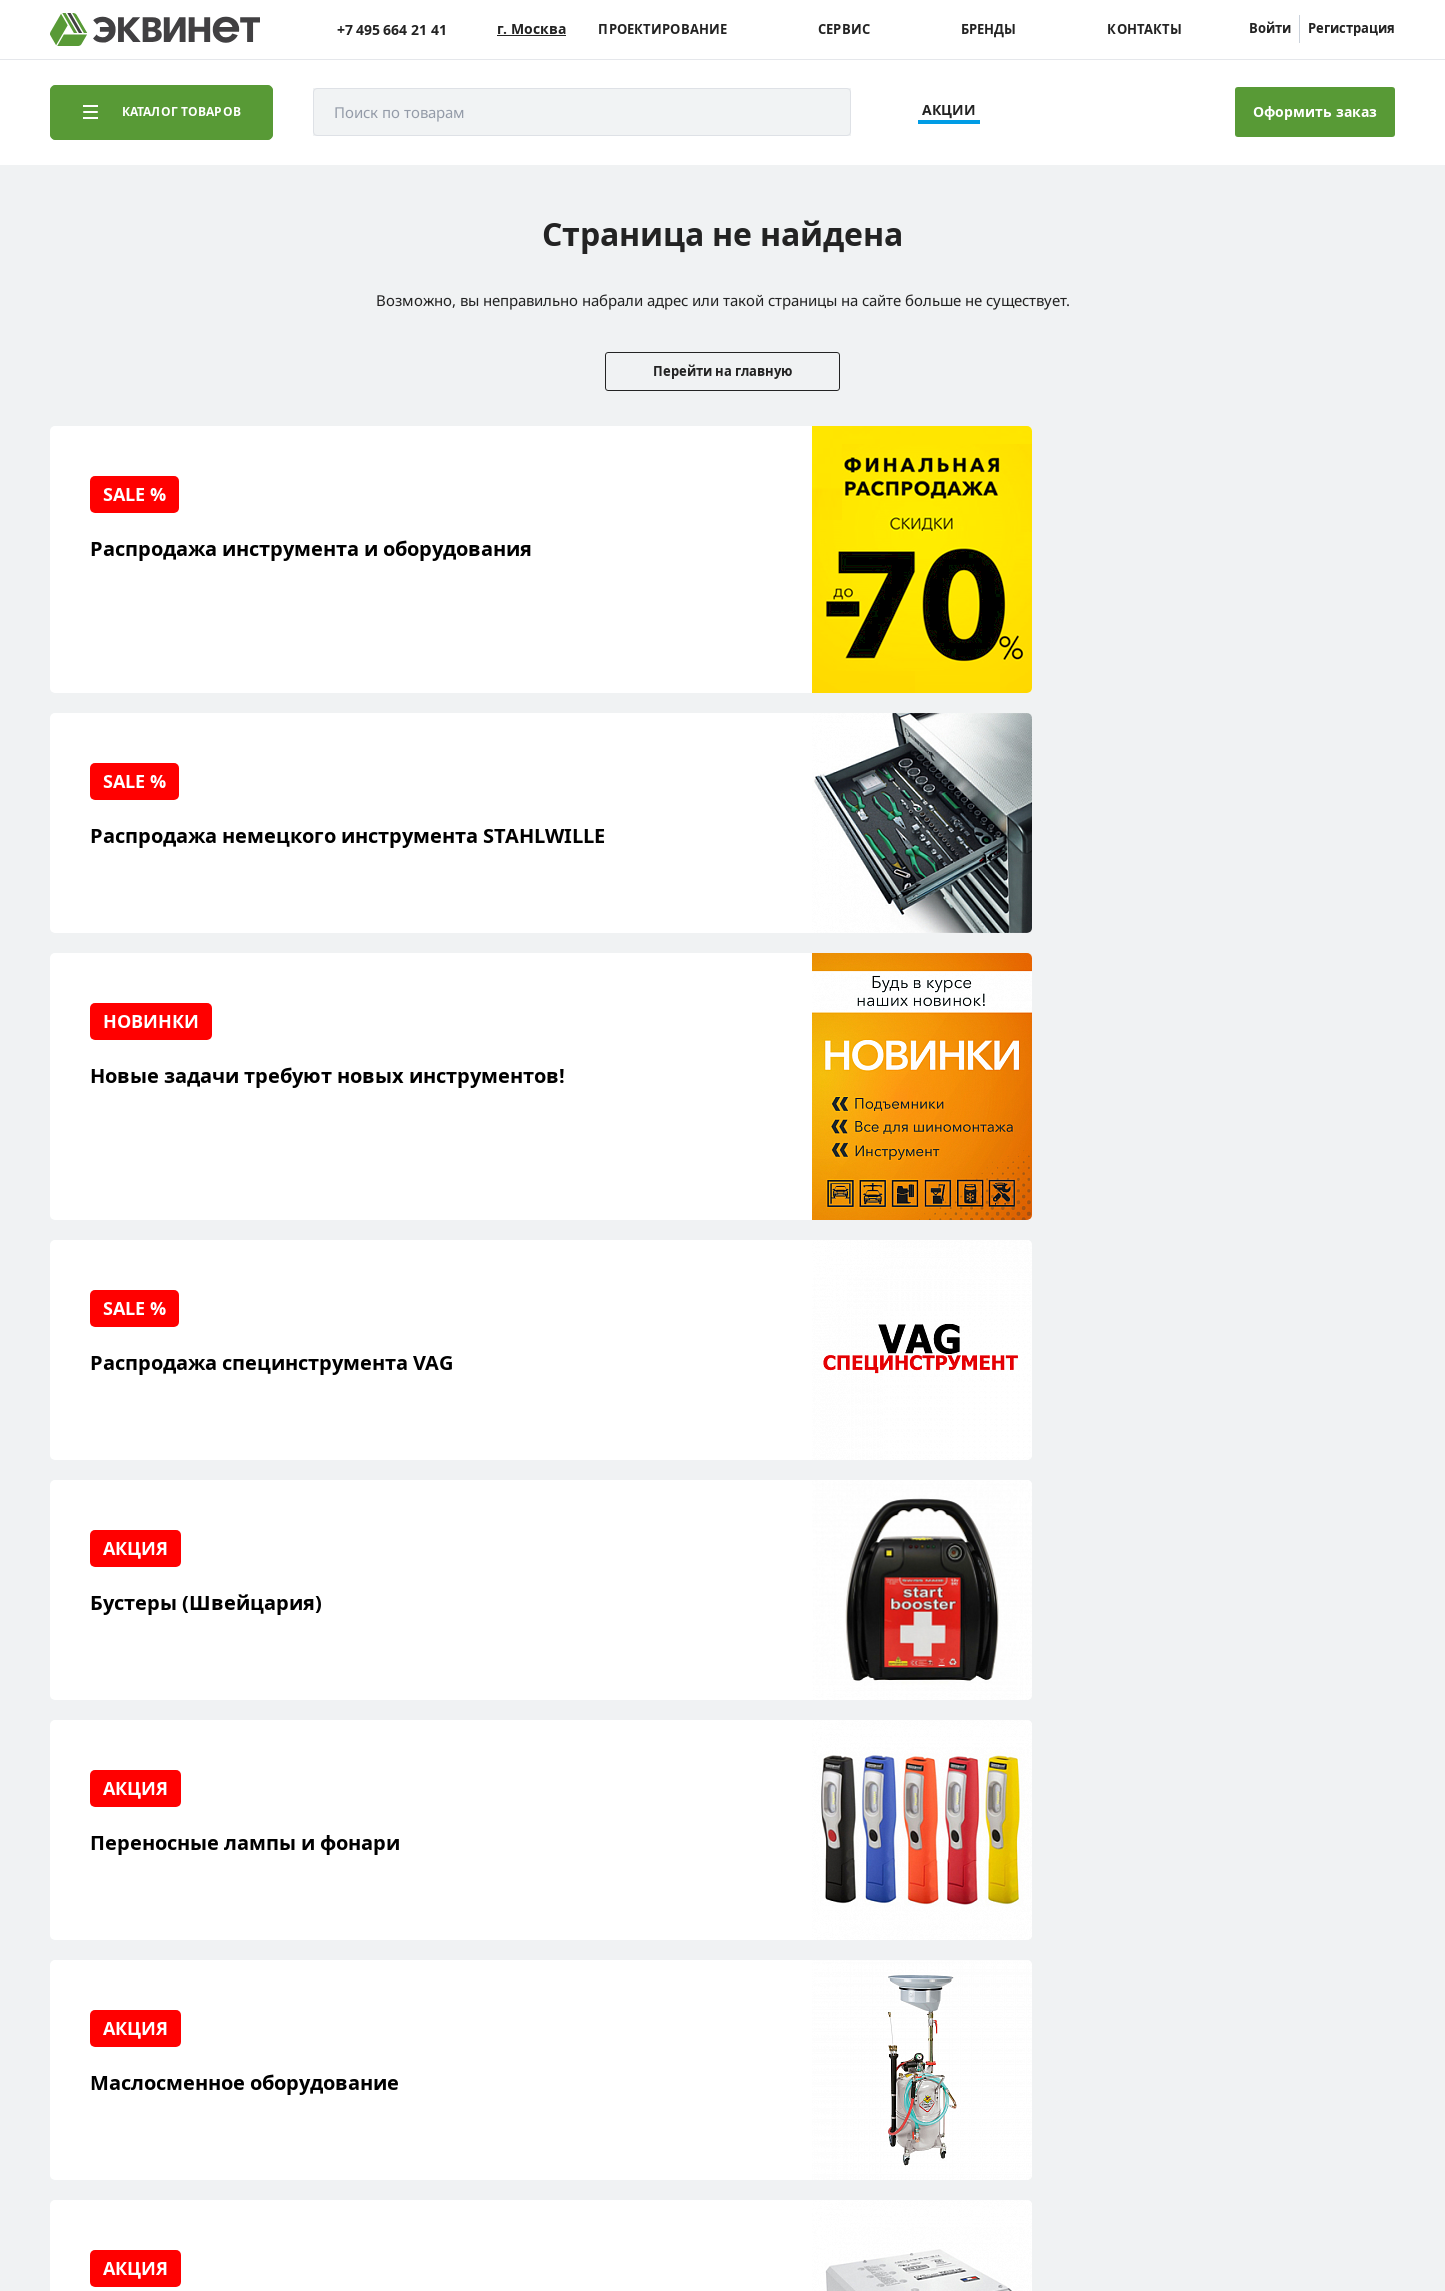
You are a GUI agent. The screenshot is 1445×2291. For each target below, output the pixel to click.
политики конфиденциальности (337, 2215)
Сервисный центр (142, 1913)
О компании (308, 1851)
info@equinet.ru (1315, 1855)
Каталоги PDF (312, 1913)
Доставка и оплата (143, 2006)
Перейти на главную (722, 371)
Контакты (1144, 29)
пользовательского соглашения (553, 2215)
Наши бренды (129, 1975)
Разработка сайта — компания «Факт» (1253, 2106)
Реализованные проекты (165, 1851)
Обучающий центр (145, 1944)
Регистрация (1351, 28)
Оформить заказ (1315, 111)
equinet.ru (505, 2098)
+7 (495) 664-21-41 (1309, 1880)
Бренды (989, 29)
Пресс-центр (310, 1882)
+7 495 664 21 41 (392, 29)
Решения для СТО (142, 1882)
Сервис (844, 29)
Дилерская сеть (320, 1944)
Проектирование (662, 29)
